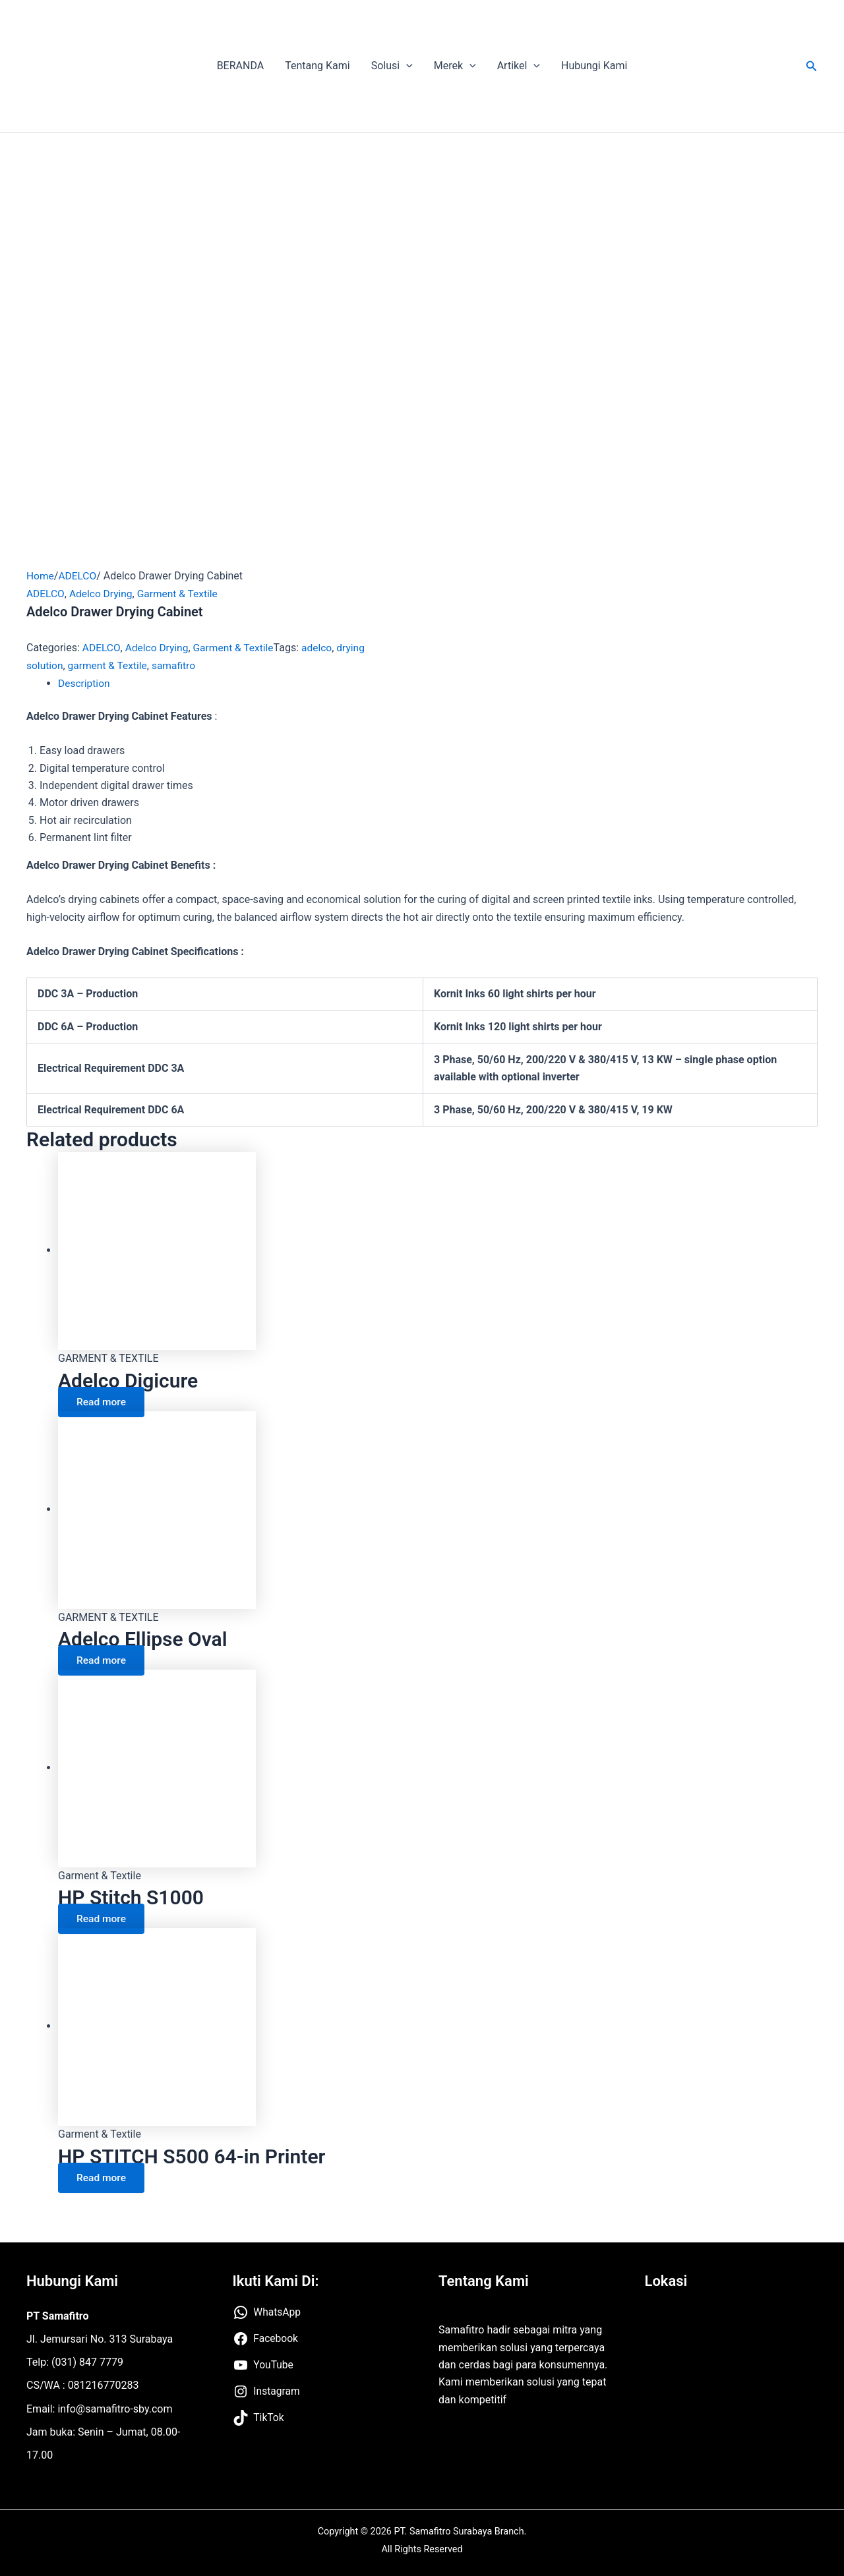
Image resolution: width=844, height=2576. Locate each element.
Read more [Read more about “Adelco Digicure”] (103, 1400)
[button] (812, 66)
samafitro (177, 665)
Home (40, 576)
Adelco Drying (102, 593)
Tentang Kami (317, 65)
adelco (322, 647)
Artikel (518, 66)
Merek (455, 66)
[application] (406, 66)
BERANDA (240, 65)
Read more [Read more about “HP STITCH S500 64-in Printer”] (103, 2175)
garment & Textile (109, 665)
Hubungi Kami (594, 65)
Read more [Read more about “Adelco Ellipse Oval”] (103, 1659)
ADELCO (79, 576)
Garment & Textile (181, 593)
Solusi (392, 66)
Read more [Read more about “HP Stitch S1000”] (103, 1917)
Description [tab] (84, 682)
